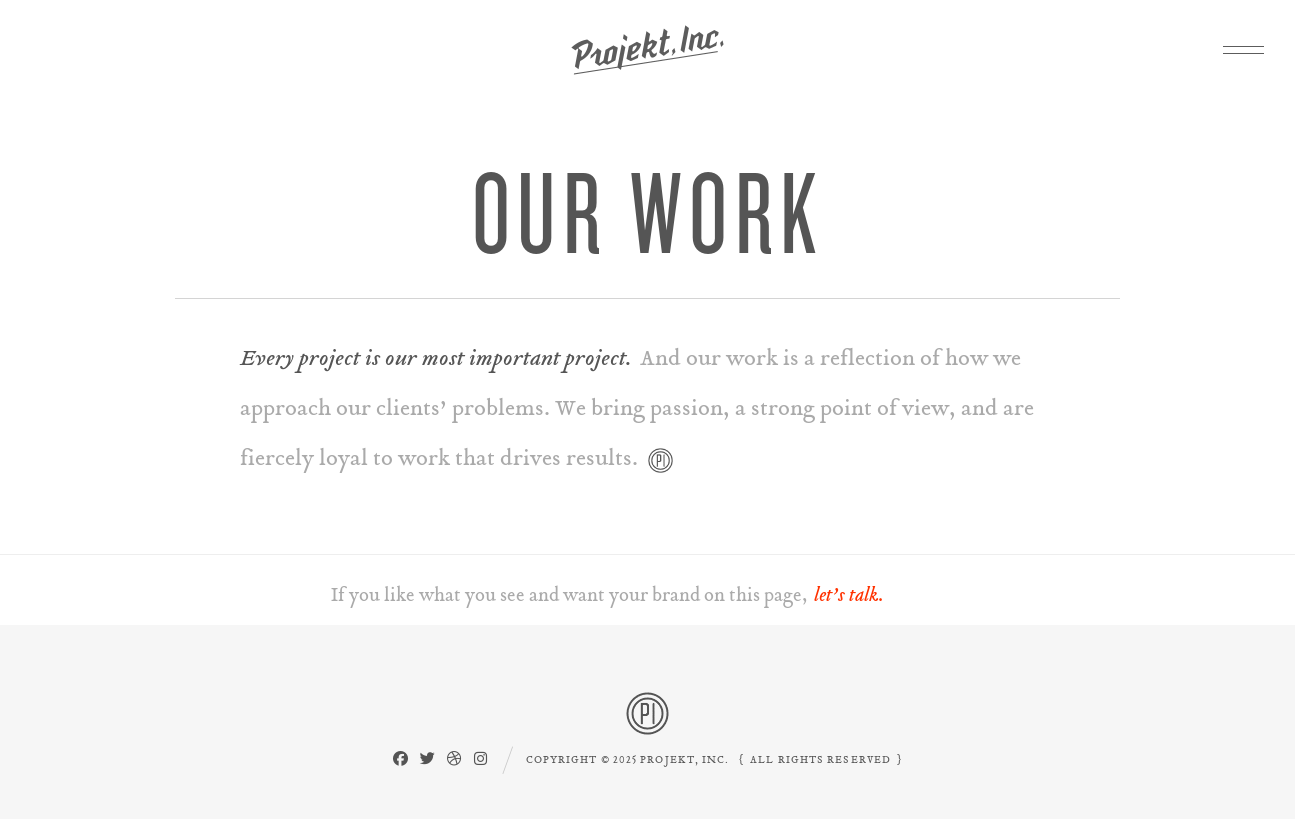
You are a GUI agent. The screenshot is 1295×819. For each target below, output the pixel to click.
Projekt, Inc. (647, 50)
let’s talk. (849, 595)
